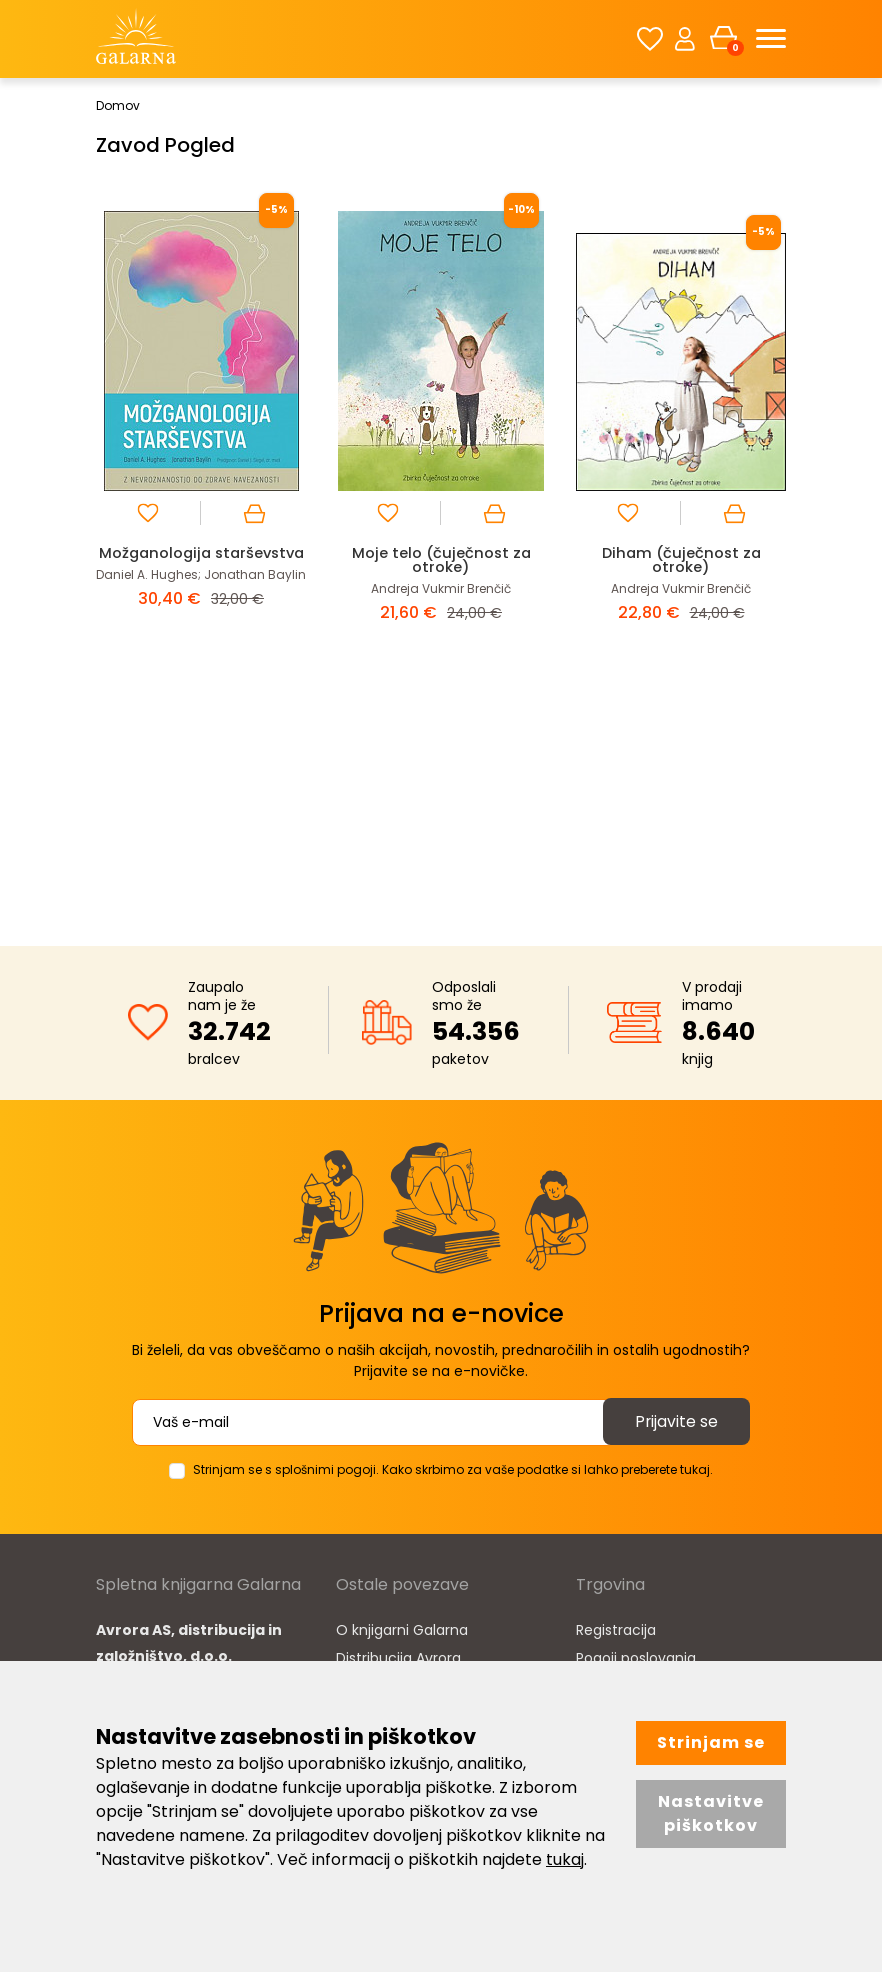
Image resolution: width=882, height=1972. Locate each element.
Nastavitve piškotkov (711, 1813)
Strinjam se (711, 1742)
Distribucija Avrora (398, 1658)
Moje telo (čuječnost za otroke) (441, 559)
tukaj (565, 1859)
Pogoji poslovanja (636, 1658)
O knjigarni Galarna (402, 1630)
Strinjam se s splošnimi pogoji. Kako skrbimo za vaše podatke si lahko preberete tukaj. (453, 1469)
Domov (118, 105)
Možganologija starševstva (201, 559)
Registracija (616, 1630)
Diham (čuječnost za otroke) (681, 559)
